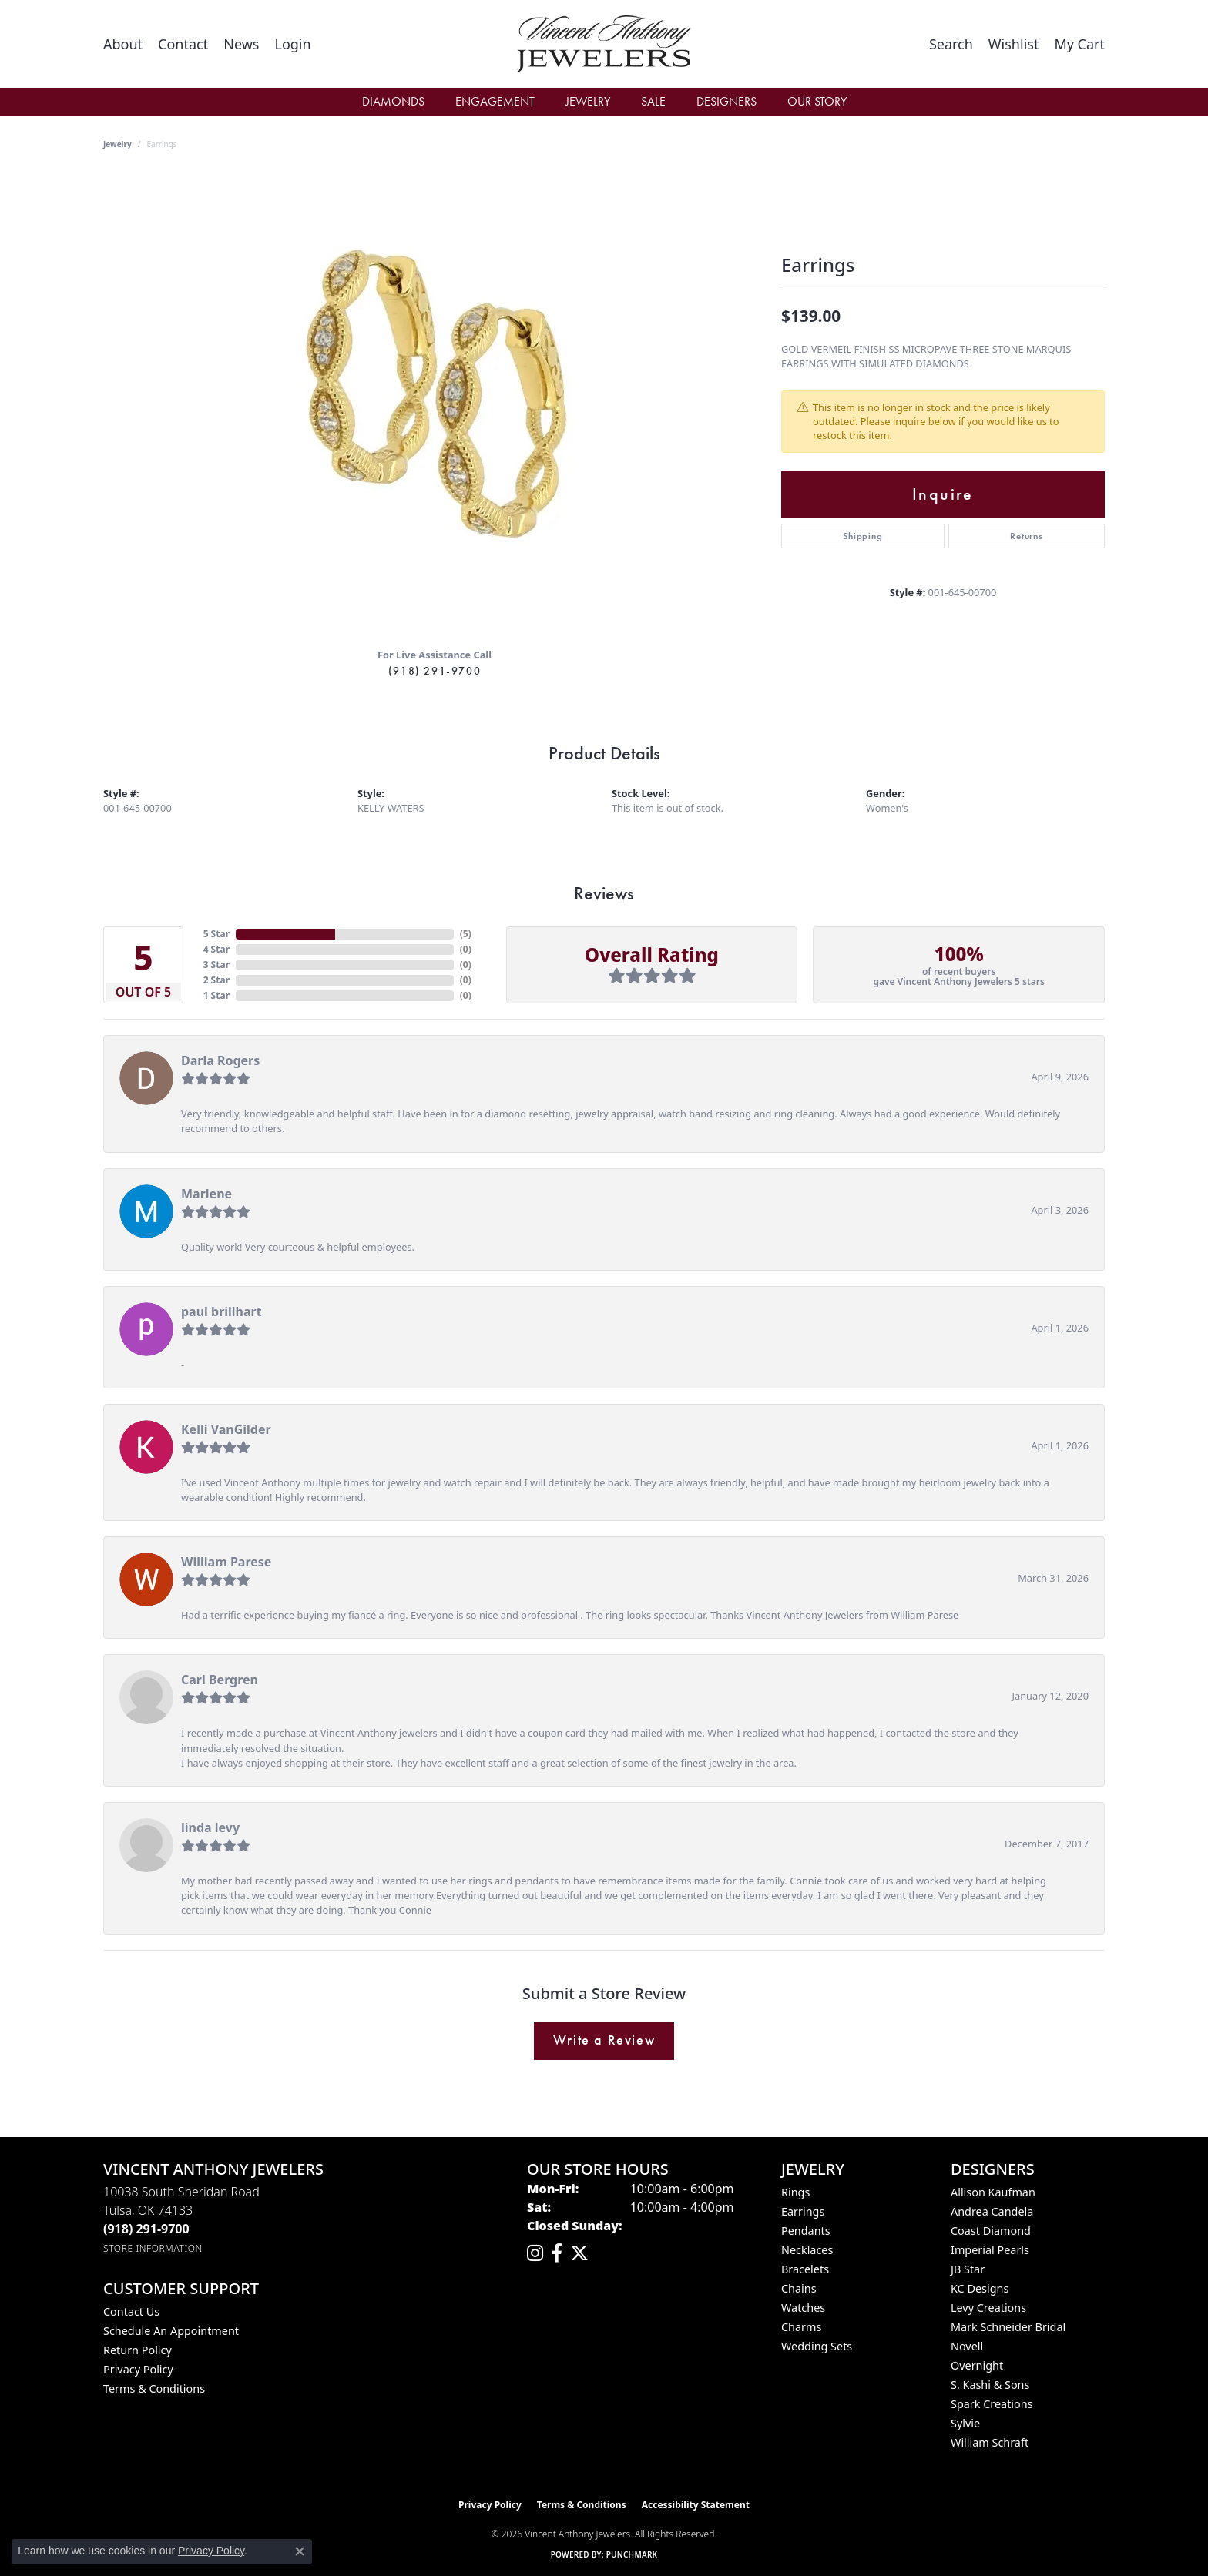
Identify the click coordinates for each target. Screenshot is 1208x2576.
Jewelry (587, 101)
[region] (434, 404)
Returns (1026, 536)
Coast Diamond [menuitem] (991, 2230)
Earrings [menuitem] (802, 2211)
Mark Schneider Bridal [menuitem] (1008, 2327)
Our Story (817, 101)
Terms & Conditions (154, 2388)
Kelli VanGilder (226, 1429)
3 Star (216, 964)
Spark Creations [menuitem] (992, 2404)
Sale (653, 101)
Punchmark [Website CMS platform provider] (632, 2554)
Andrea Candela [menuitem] (992, 2211)
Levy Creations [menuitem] (988, 2307)
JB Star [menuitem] (968, 2269)
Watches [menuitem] (803, 2307)
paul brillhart (221, 1311)
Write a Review (604, 2040)
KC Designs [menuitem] (979, 2288)
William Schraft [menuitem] (989, 2442)
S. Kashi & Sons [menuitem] (990, 2384)
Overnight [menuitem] (977, 2365)
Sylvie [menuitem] (965, 2423)
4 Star (216, 949)
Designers (726, 101)
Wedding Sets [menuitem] (816, 2346)
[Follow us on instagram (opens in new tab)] (535, 2253)
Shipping (862, 536)
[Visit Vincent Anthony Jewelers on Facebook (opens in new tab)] (556, 2253)
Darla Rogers (220, 1060)
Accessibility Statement (696, 2504)
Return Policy (137, 2350)
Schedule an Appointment (171, 2330)
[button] (292, 43)
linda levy (210, 1827)
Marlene (206, 1193)
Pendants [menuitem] (805, 2230)
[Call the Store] (146, 2228)
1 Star (216, 995)
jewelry (117, 144)
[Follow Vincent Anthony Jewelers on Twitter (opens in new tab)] (579, 2253)
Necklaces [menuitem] (807, 2250)
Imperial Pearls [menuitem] (990, 2250)
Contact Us (131, 2311)
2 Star (216, 980)
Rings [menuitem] (795, 2192)
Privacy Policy (138, 2369)
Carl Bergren (219, 1679)
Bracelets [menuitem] (805, 2269)
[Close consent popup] (299, 2551)
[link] (123, 43)
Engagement (495, 101)
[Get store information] (153, 2248)
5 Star (216, 933)
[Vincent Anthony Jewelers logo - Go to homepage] (604, 44)
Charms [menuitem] (801, 2327)
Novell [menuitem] (967, 2346)
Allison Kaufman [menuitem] (993, 2192)
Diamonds (393, 101)
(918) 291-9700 (434, 671)
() (465, 933)
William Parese (226, 1561)
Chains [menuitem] (799, 2288)
